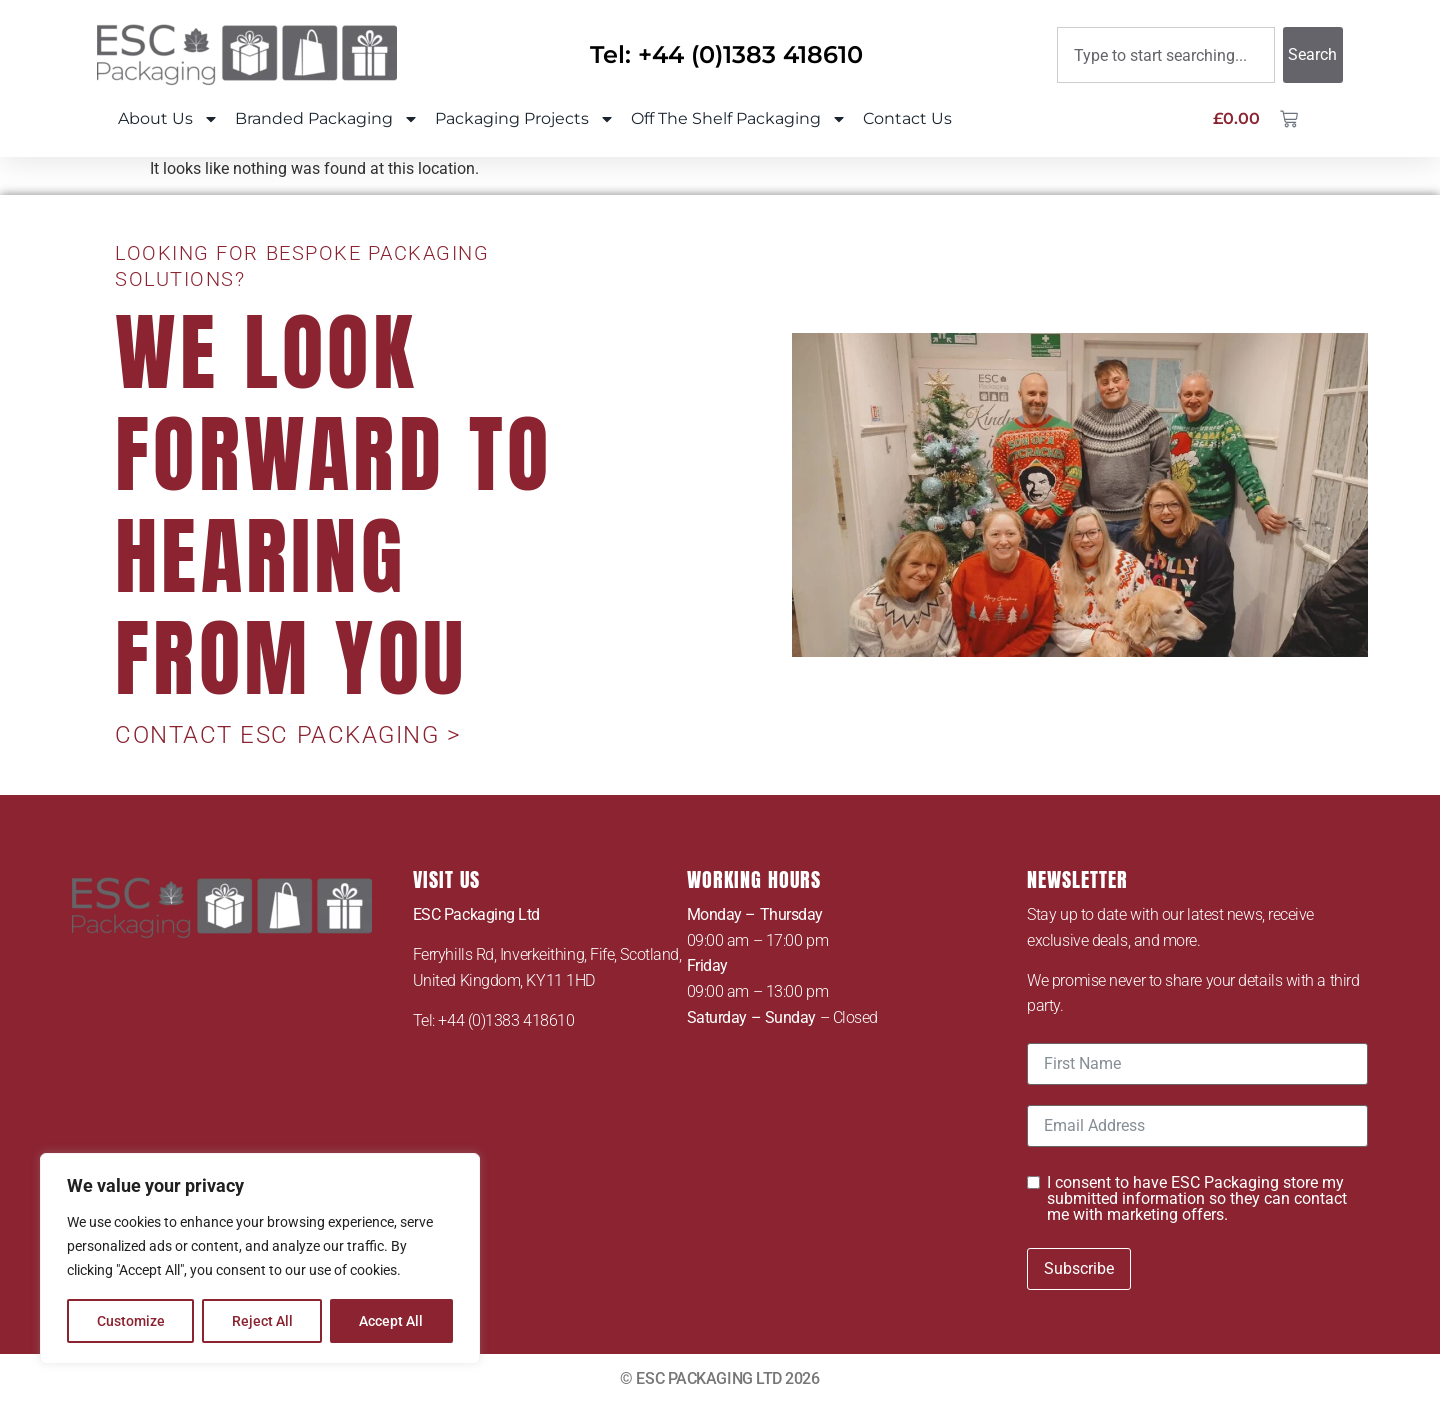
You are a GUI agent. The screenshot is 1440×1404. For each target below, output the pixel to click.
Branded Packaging (327, 119)
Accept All (392, 1321)
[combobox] (1166, 55)
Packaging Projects (525, 119)
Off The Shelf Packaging (739, 119)
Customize (131, 1321)
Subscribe (1079, 1268)
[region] (260, 1259)
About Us (168, 119)
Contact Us (907, 118)
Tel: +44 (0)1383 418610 (726, 54)
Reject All (262, 1321)
